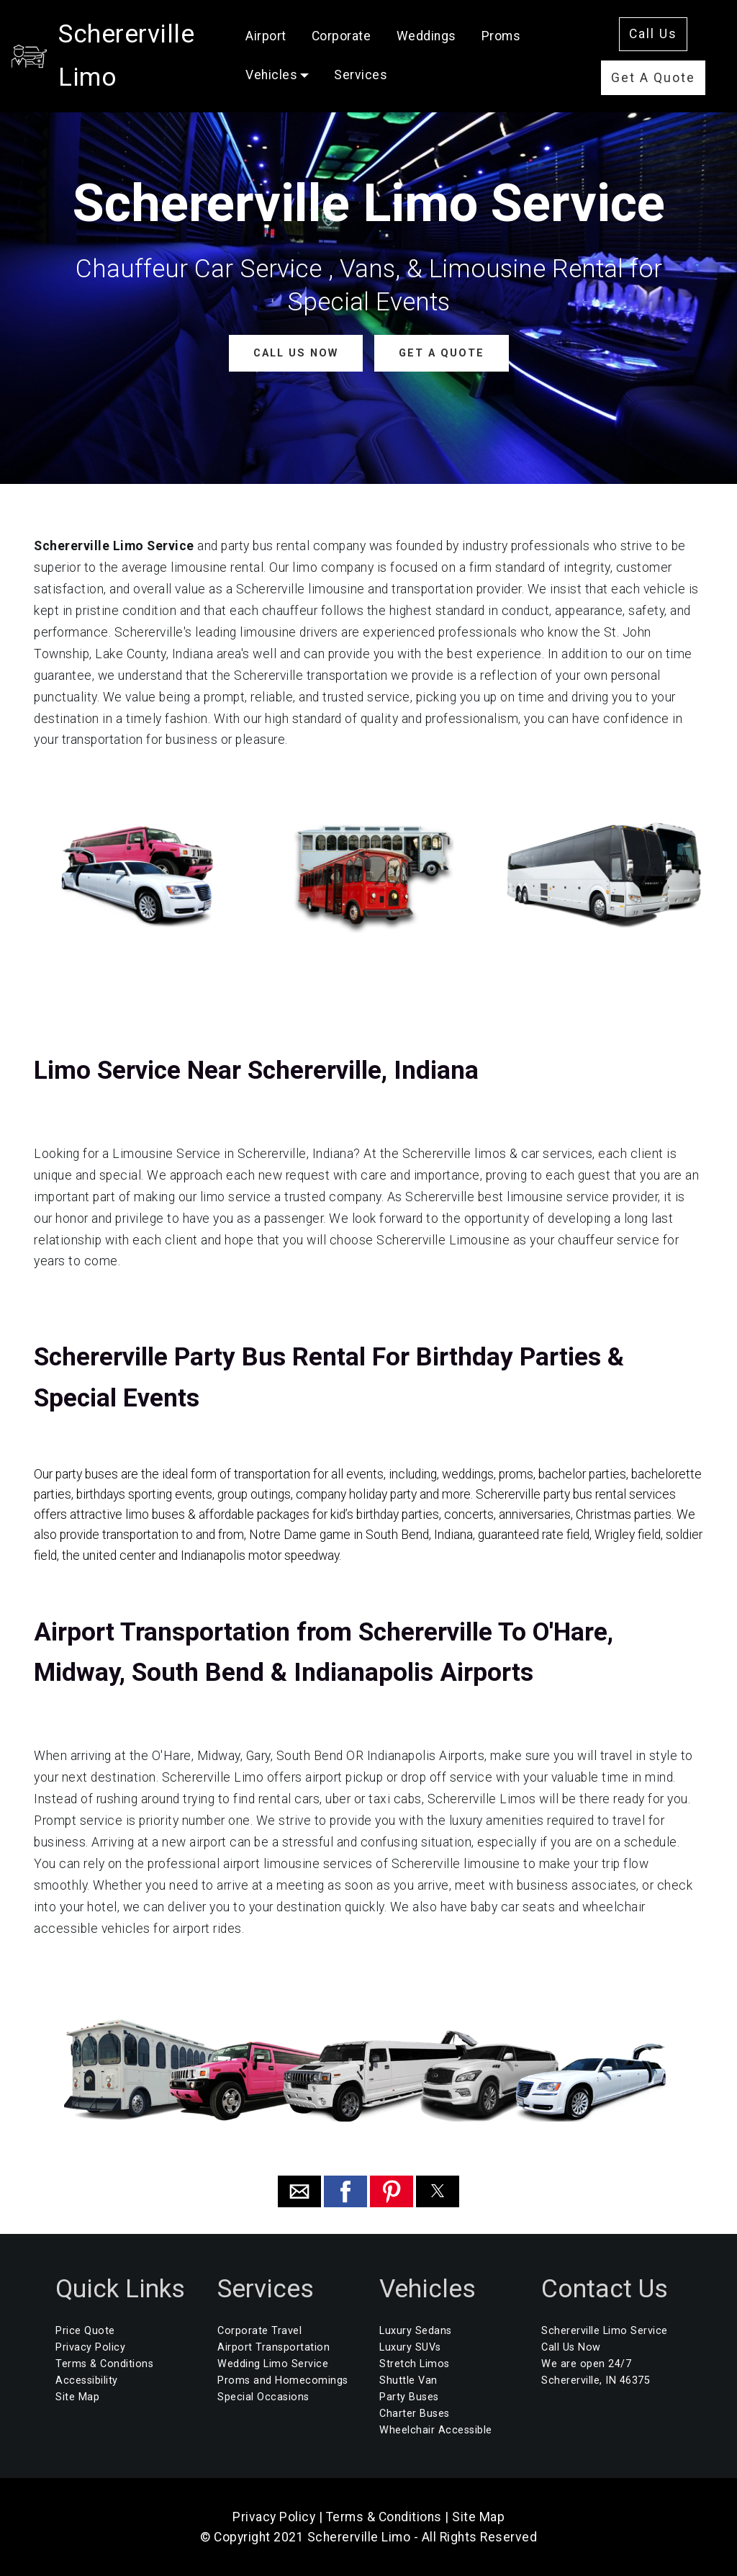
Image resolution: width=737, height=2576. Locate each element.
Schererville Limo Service (604, 2331)
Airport (292, 29)
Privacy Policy (90, 2347)
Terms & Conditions (104, 2364)
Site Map (77, 2397)
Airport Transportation (273, 2347)
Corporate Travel (259, 2331)
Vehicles (298, 67)
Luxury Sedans (415, 2331)
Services (387, 67)
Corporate (368, 29)
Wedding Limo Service (272, 2364)
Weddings (452, 29)
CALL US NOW (295, 352)
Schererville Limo (159, 48)
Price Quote (85, 2331)
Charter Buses (414, 2413)
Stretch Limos (414, 2364)
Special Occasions (263, 2397)
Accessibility (86, 2380)
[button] (299, 2191)
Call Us (657, 27)
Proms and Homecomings (282, 2380)
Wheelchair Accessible (435, 2430)
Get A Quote (657, 70)
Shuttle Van (408, 2380)
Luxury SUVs (410, 2347)
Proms (528, 29)
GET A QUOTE (441, 352)
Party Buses (409, 2397)
